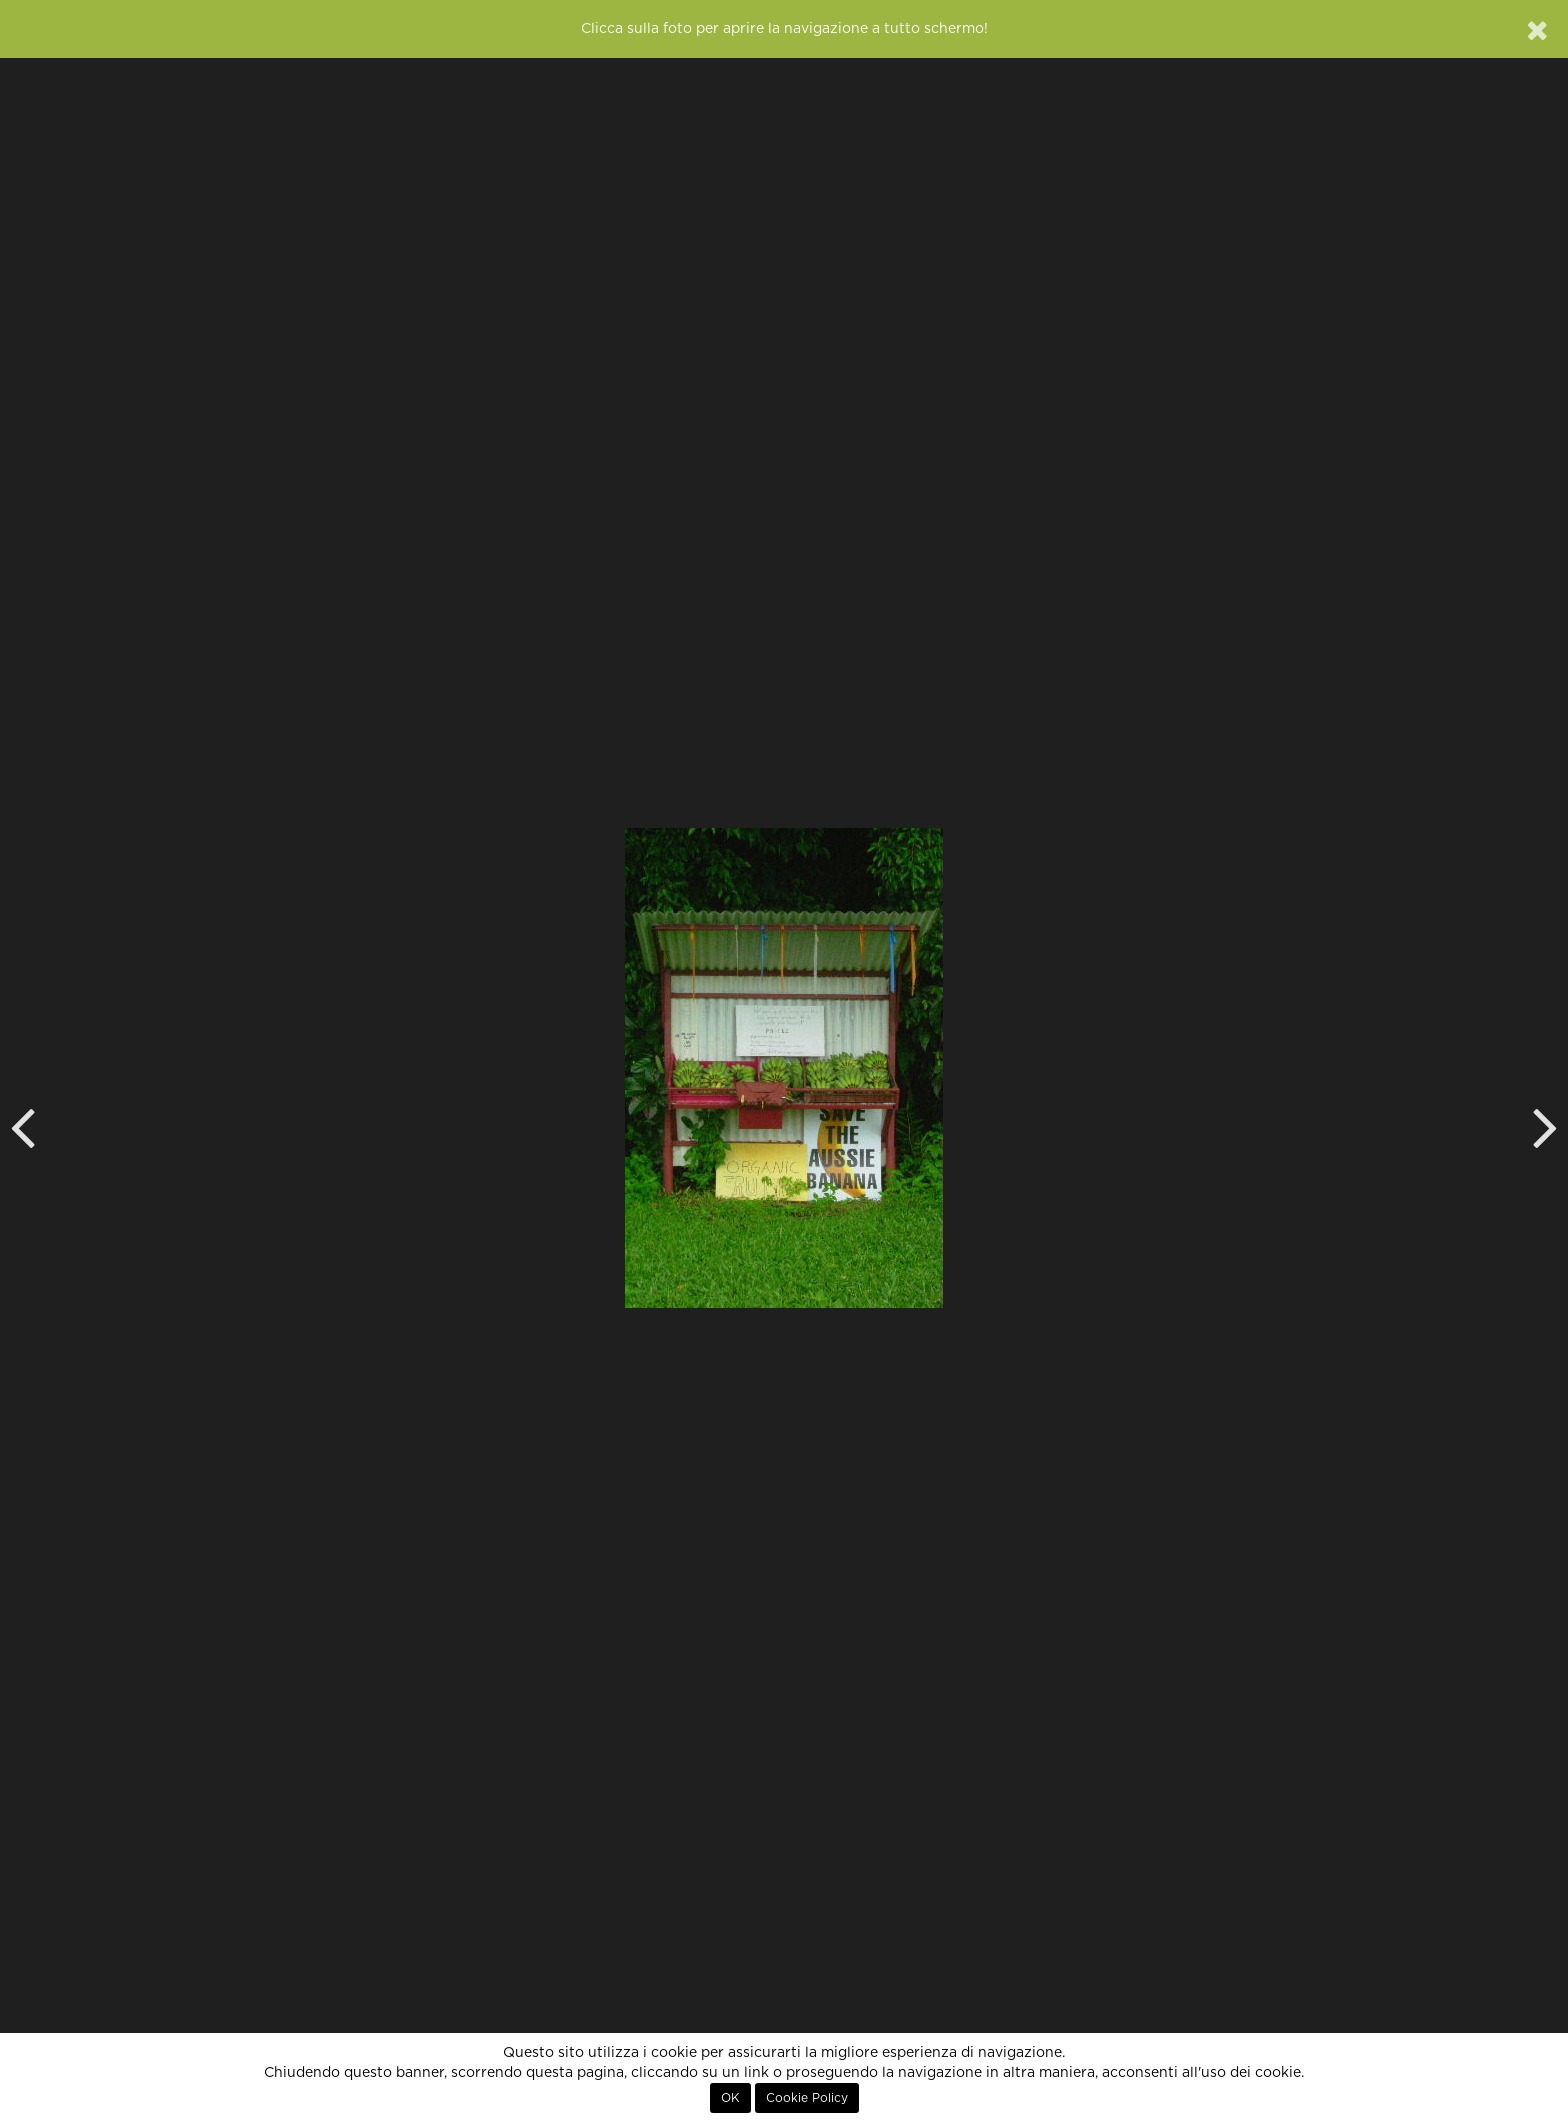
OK (730, 2098)
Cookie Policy (807, 2098)
